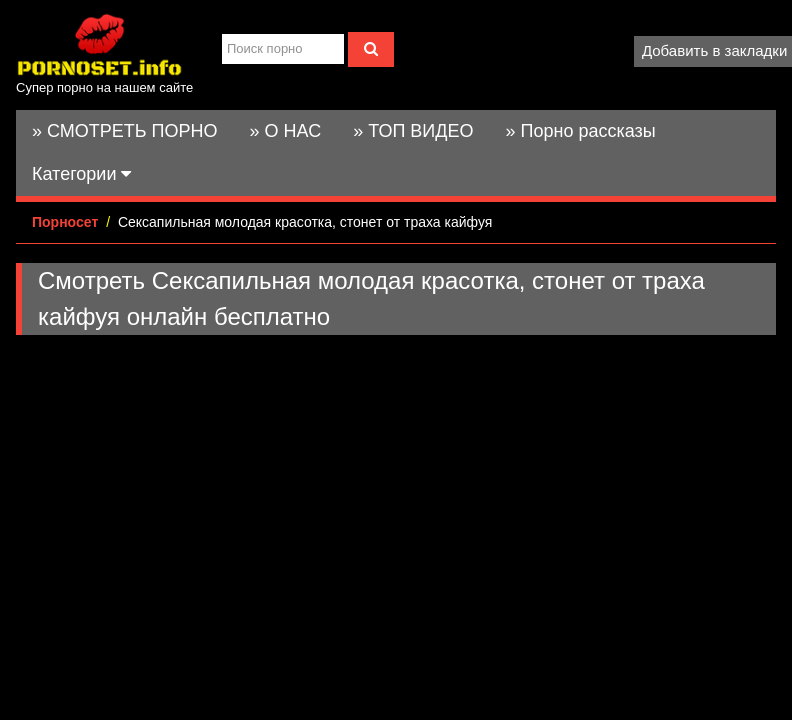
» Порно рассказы (580, 131)
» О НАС (286, 131)
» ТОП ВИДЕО (413, 131)
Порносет (65, 222)
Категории (81, 174)
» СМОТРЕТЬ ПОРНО (125, 131)
